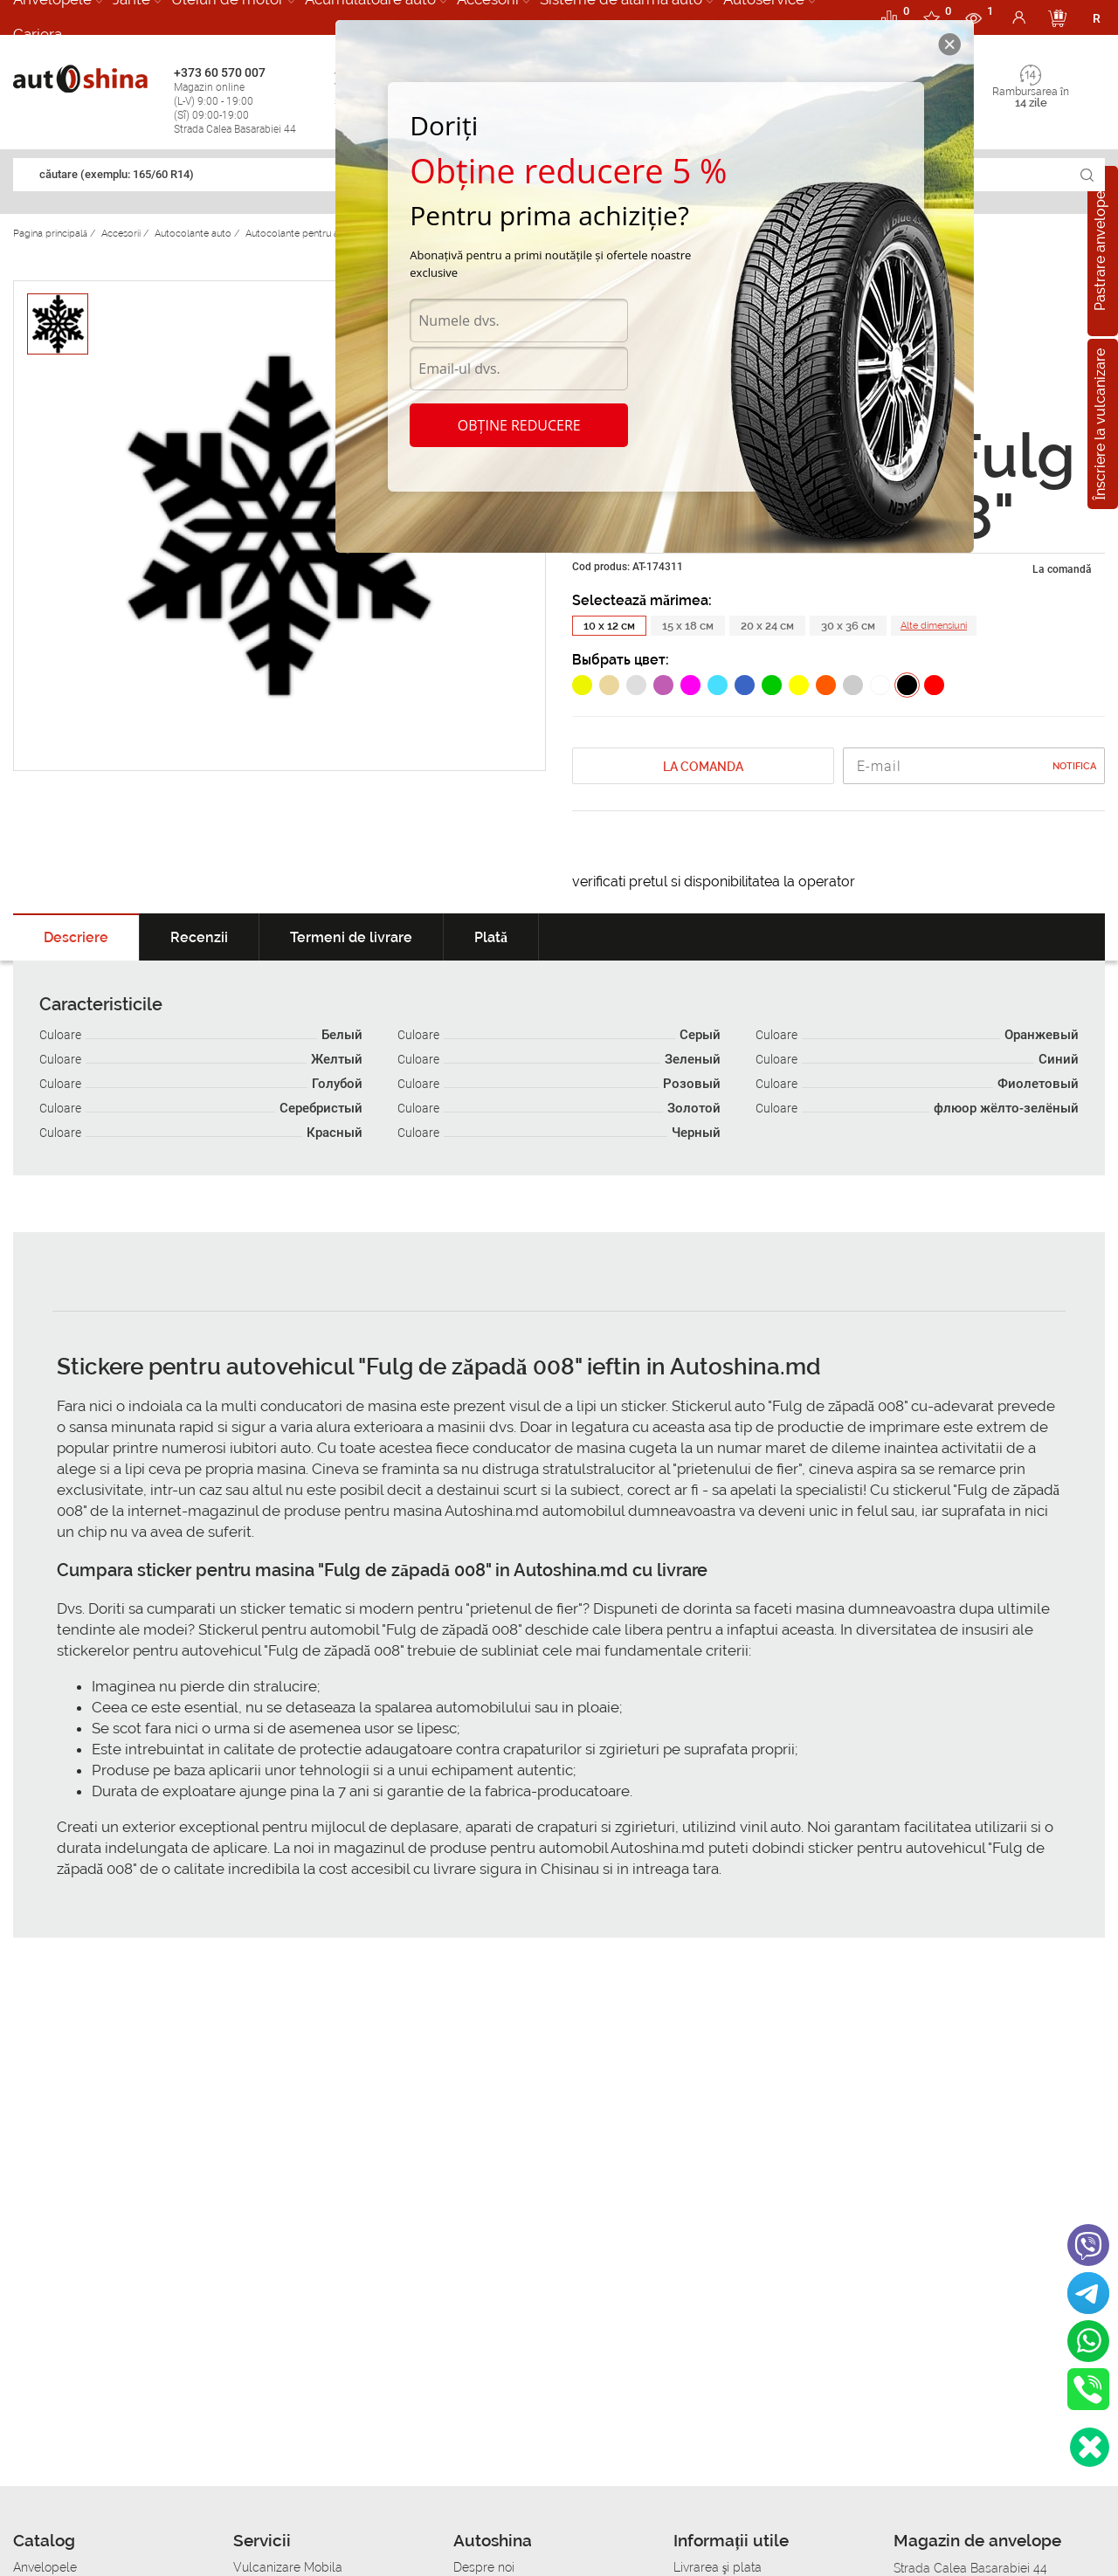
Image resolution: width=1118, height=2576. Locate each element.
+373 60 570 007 (250, 100)
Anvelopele (45, 2567)
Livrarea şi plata (717, 2567)
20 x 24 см (767, 625)
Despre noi (483, 2567)
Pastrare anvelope (1100, 251)
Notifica (1074, 766)
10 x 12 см (609, 625)
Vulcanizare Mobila (287, 2567)
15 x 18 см (688, 625)
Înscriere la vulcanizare (1100, 423)
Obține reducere (519, 425)
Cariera (37, 34)
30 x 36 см (848, 625)
